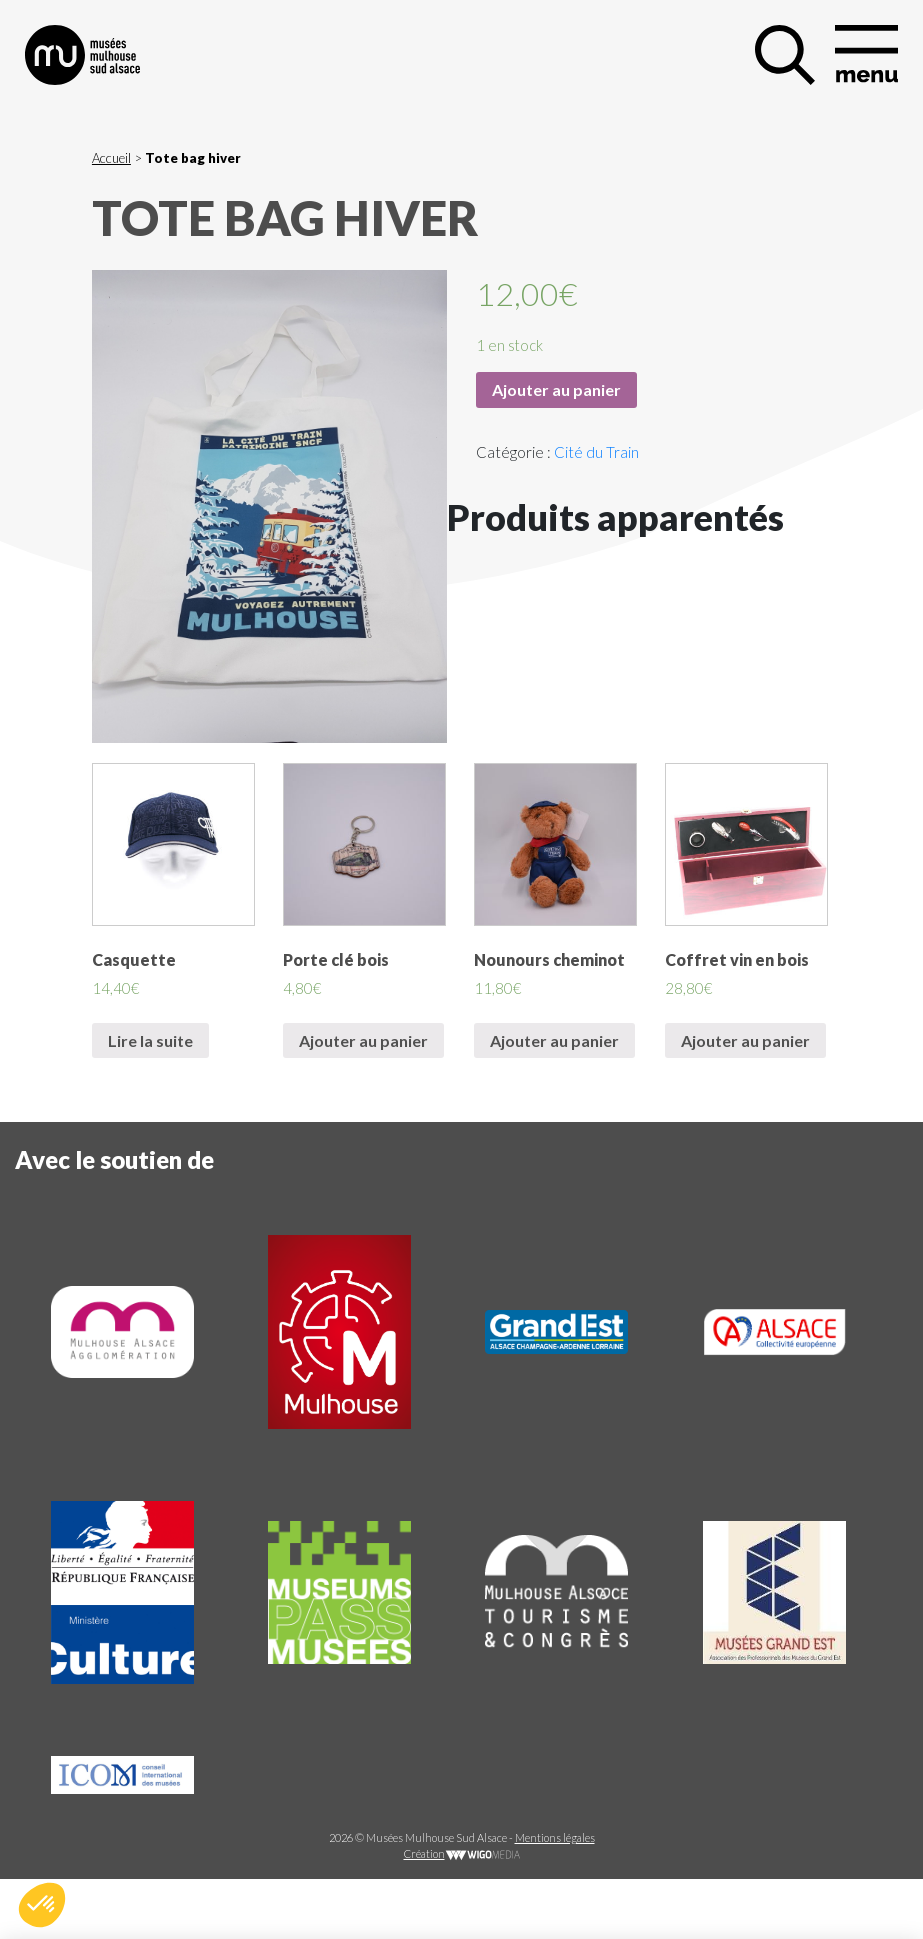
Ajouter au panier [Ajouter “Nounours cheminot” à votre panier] (554, 1040)
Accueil (111, 158)
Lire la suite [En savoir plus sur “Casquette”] (150, 1040)
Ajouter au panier (556, 389)
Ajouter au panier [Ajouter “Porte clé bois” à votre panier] (363, 1040)
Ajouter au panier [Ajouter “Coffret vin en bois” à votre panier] (745, 1040)
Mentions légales (555, 1837)
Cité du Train (596, 452)
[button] (42, 1905)
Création (462, 1853)
